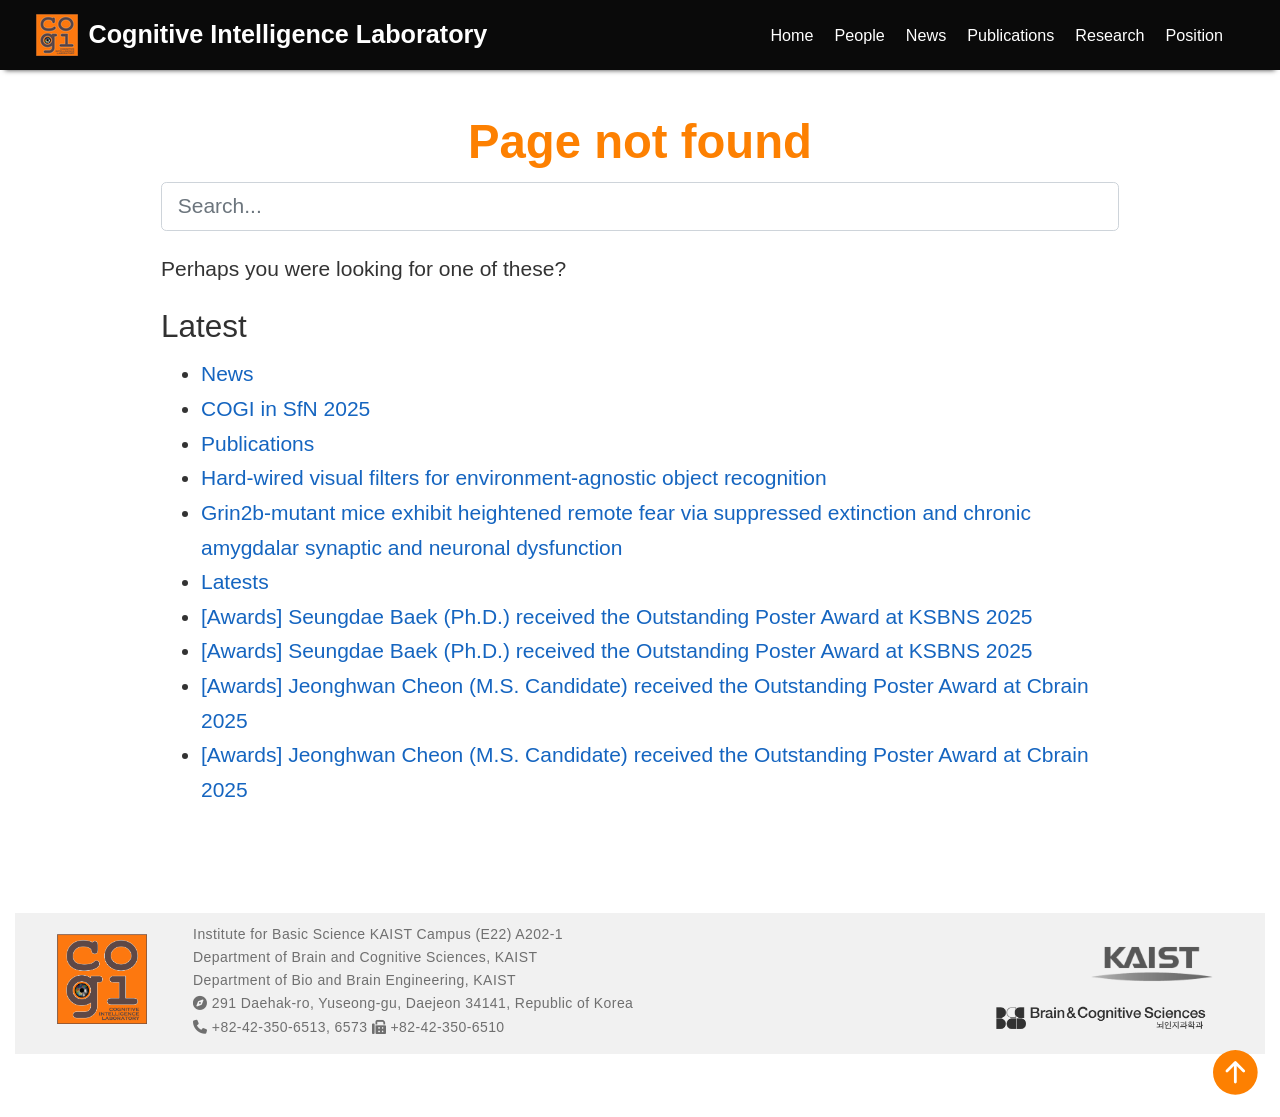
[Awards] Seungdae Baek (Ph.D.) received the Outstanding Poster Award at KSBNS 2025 (617, 616)
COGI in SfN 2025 (285, 408)
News (227, 373)
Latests (235, 581)
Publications (257, 443)
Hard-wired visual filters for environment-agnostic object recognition (514, 477)
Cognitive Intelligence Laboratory (288, 34)
